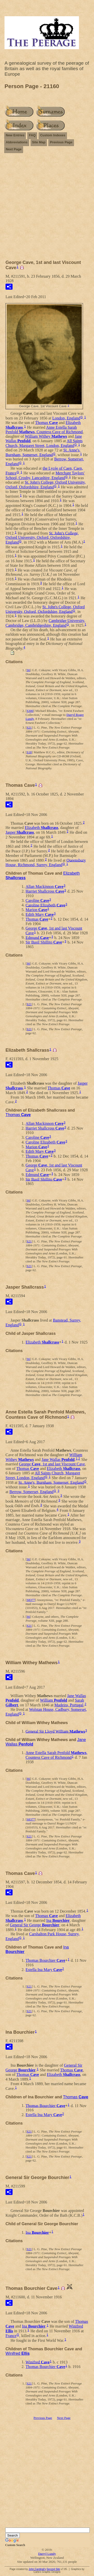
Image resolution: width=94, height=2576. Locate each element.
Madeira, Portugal (68, 1705)
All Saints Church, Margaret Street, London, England (44, 443)
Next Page (14, 149)
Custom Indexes (52, 135)
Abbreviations (17, 142)
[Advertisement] (47, 208)
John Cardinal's (37, 2569)
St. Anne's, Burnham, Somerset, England (43, 452)
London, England (66, 418)
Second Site (53, 2569)
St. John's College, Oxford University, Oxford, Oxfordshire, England (46, 484)
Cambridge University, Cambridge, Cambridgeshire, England (45, 622)
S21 (29, 727)
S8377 (31, 1600)
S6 (28, 670)
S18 (29, 752)
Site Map (38, 142)
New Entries (15, 135)
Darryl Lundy (47, 2554)
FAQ (32, 135)
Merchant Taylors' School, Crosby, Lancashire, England (45, 475)
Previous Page (61, 142)
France (11, 2336)
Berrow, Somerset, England (32, 1492)
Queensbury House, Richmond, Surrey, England (46, 862)
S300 (30, 711)
